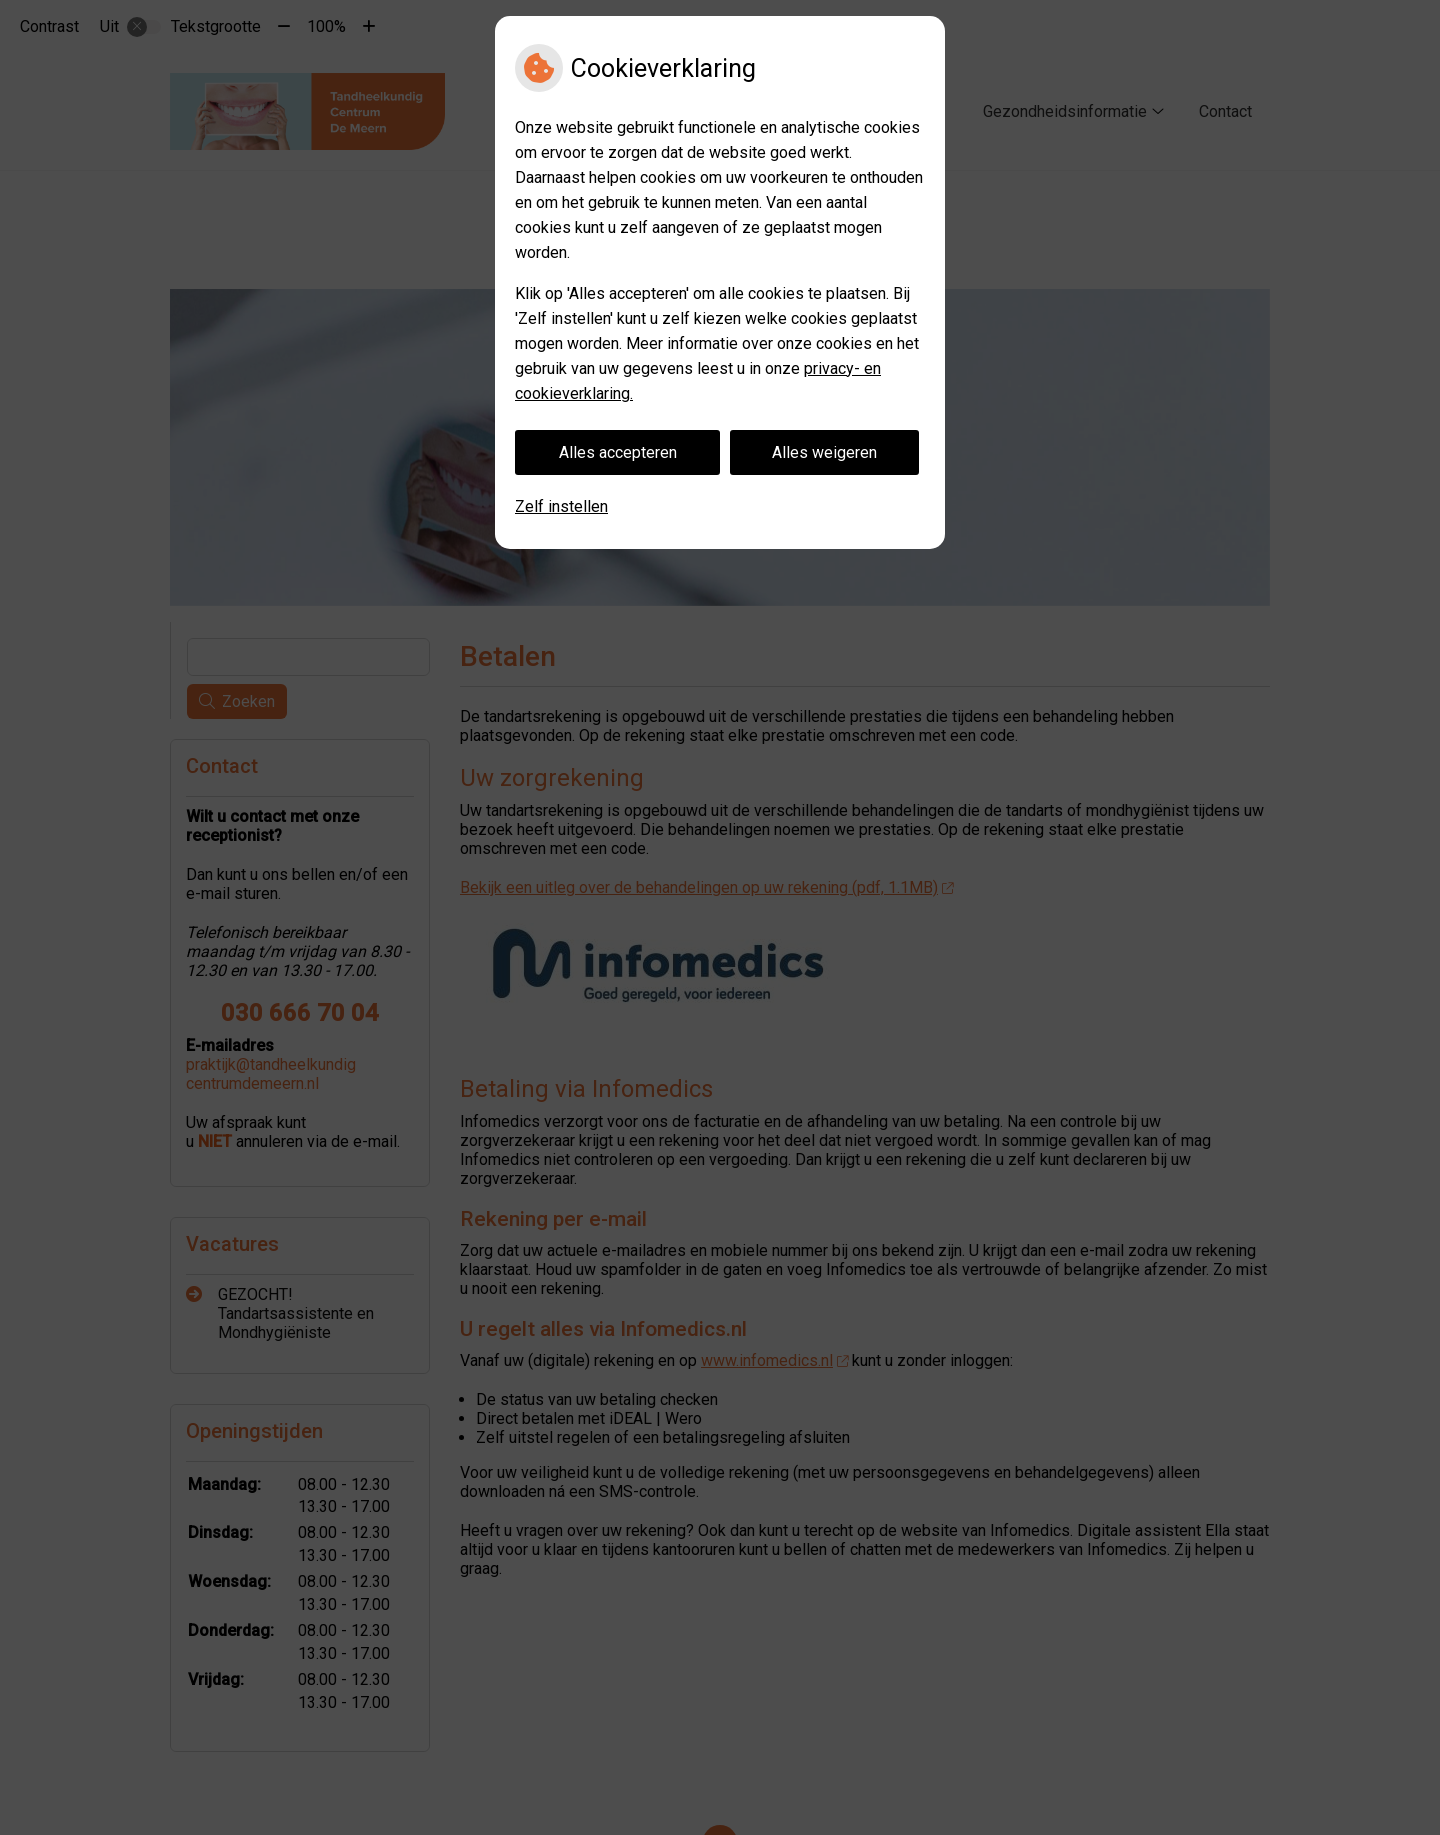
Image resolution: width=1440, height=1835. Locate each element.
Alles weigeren (824, 452)
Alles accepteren (618, 452)
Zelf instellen (561, 506)
